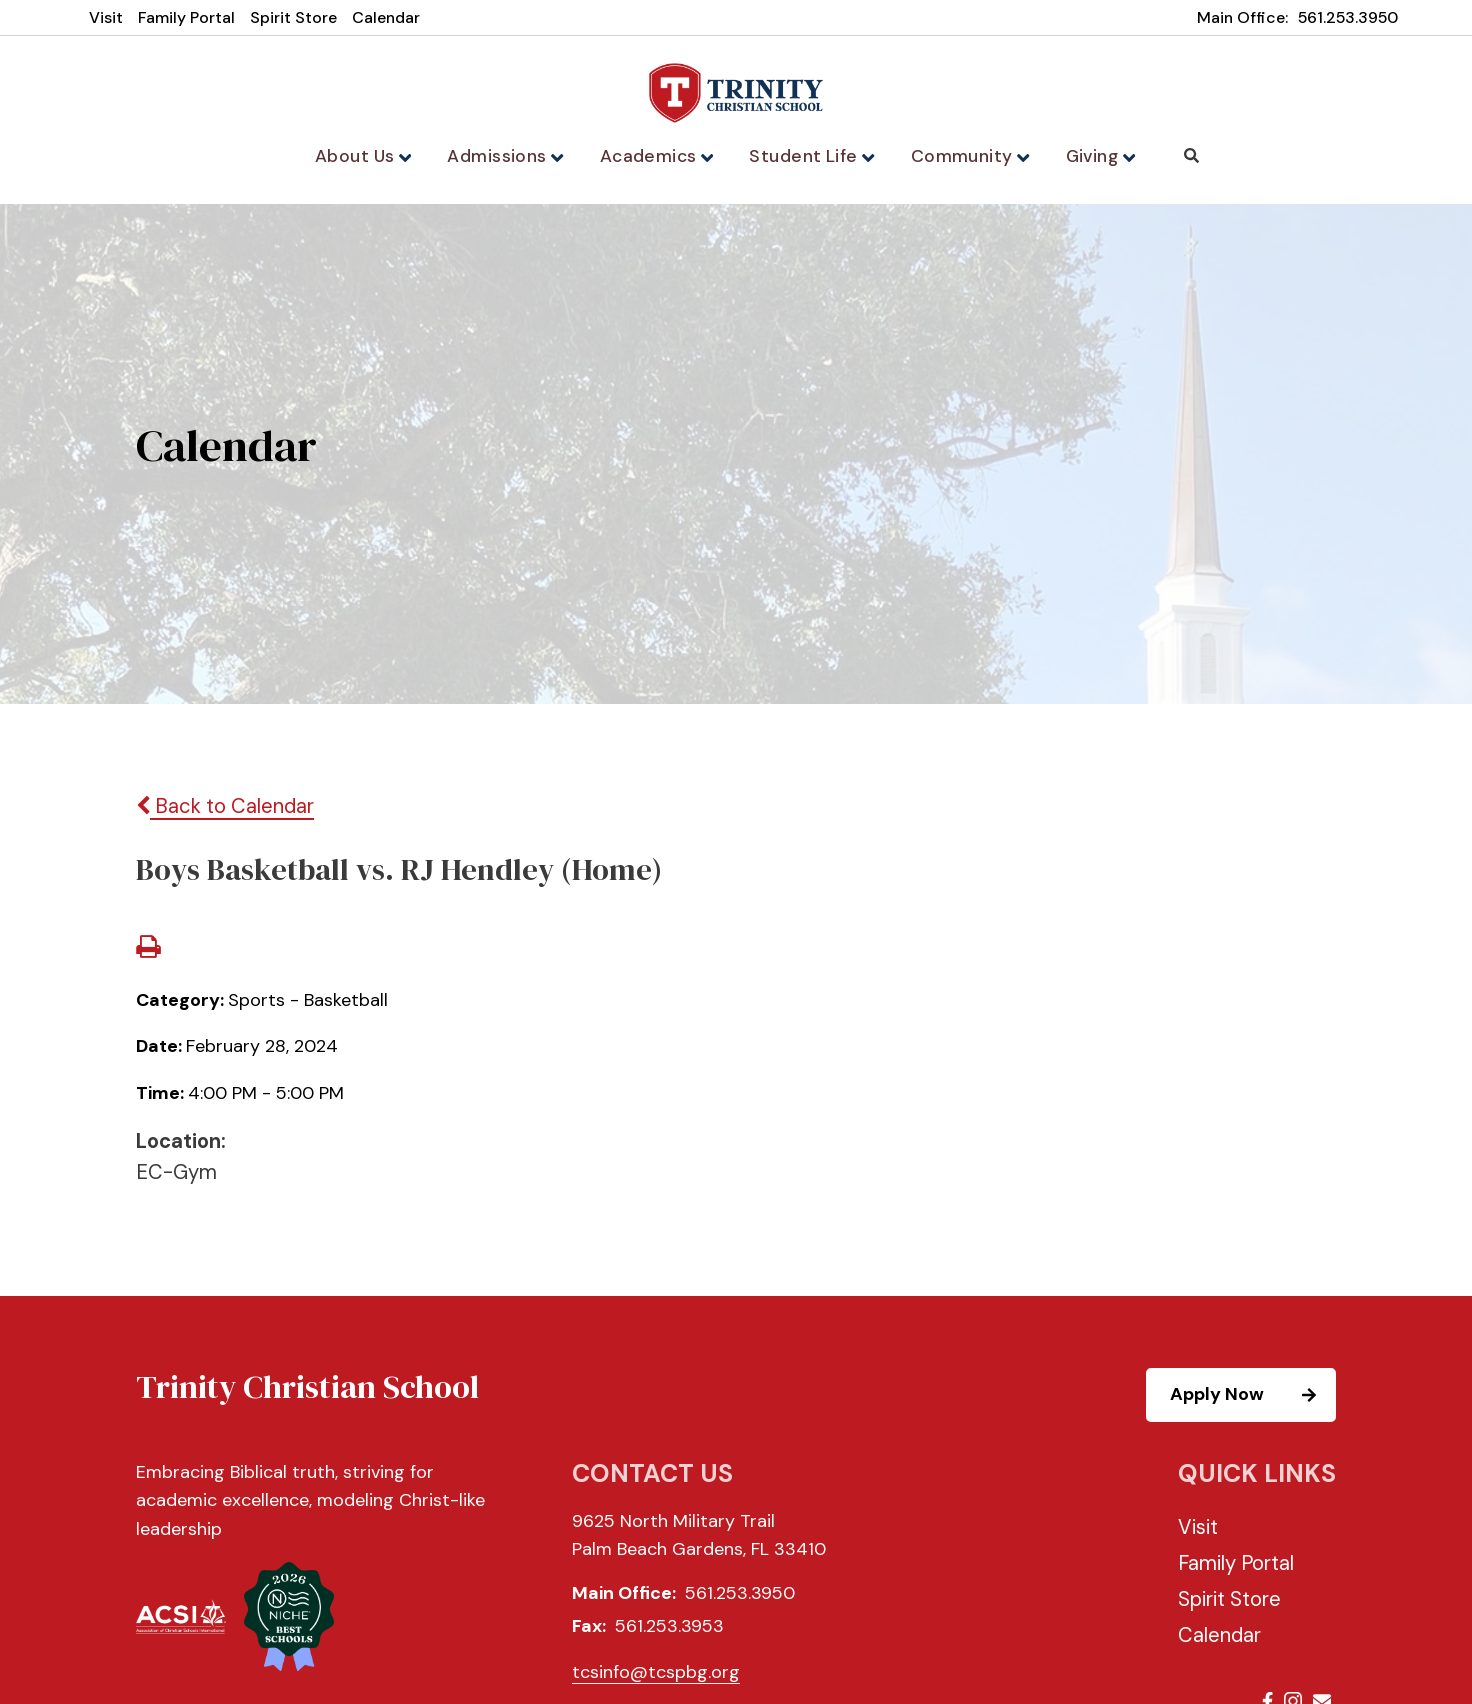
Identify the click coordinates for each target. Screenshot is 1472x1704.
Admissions (512, 156)
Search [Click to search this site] (1181, 155)
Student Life (808, 156)
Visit (106, 17)
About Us (371, 156)
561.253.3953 (669, 1630)
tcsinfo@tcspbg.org (656, 1675)
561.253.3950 (1348, 17)
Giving (1090, 156)
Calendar (386, 17)
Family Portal (186, 17)
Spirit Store (293, 17)
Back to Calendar (225, 810)
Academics (658, 156)
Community (962, 156)
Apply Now (1252, 1399)
